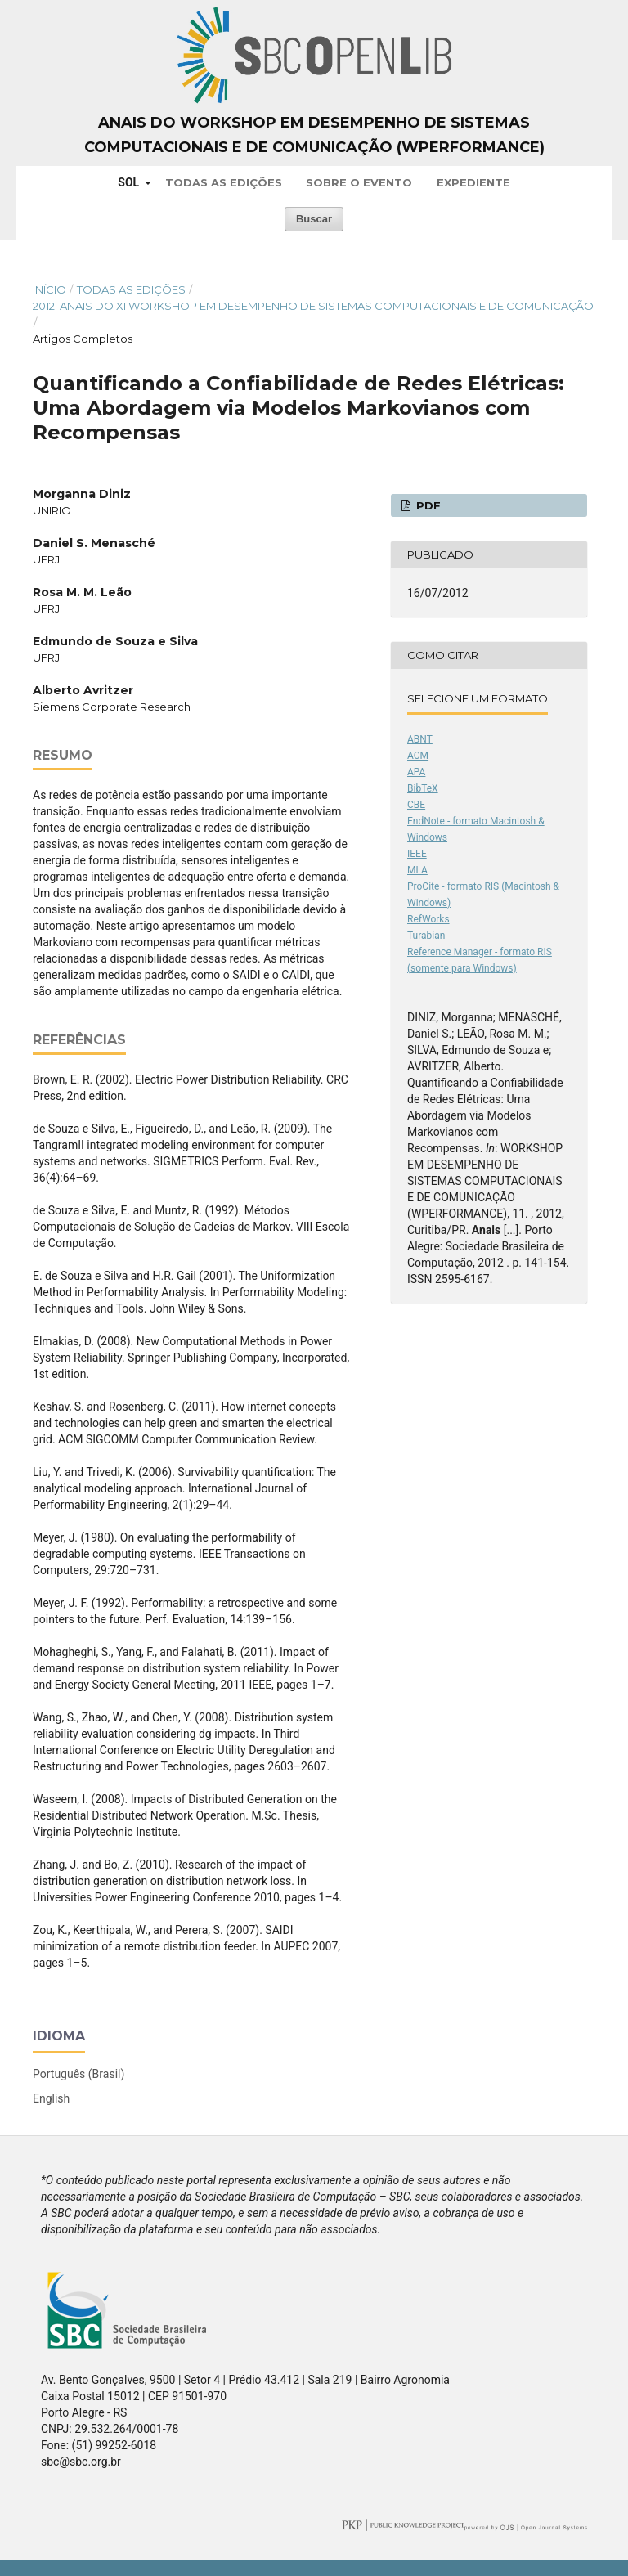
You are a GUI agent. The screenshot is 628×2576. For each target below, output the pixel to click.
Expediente (473, 182)
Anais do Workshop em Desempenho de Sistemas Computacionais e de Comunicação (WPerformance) (314, 135)
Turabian (426, 935)
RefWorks (428, 919)
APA (416, 772)
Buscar (314, 219)
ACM (417, 755)
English (51, 2098)
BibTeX (422, 788)
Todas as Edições (223, 182)
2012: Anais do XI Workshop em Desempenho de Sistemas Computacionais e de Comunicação (313, 305)
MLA (417, 870)
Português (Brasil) (78, 2073)
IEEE (417, 853)
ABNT (420, 739)
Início (49, 289)
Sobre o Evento (359, 182)
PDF (427, 505)
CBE (416, 804)
